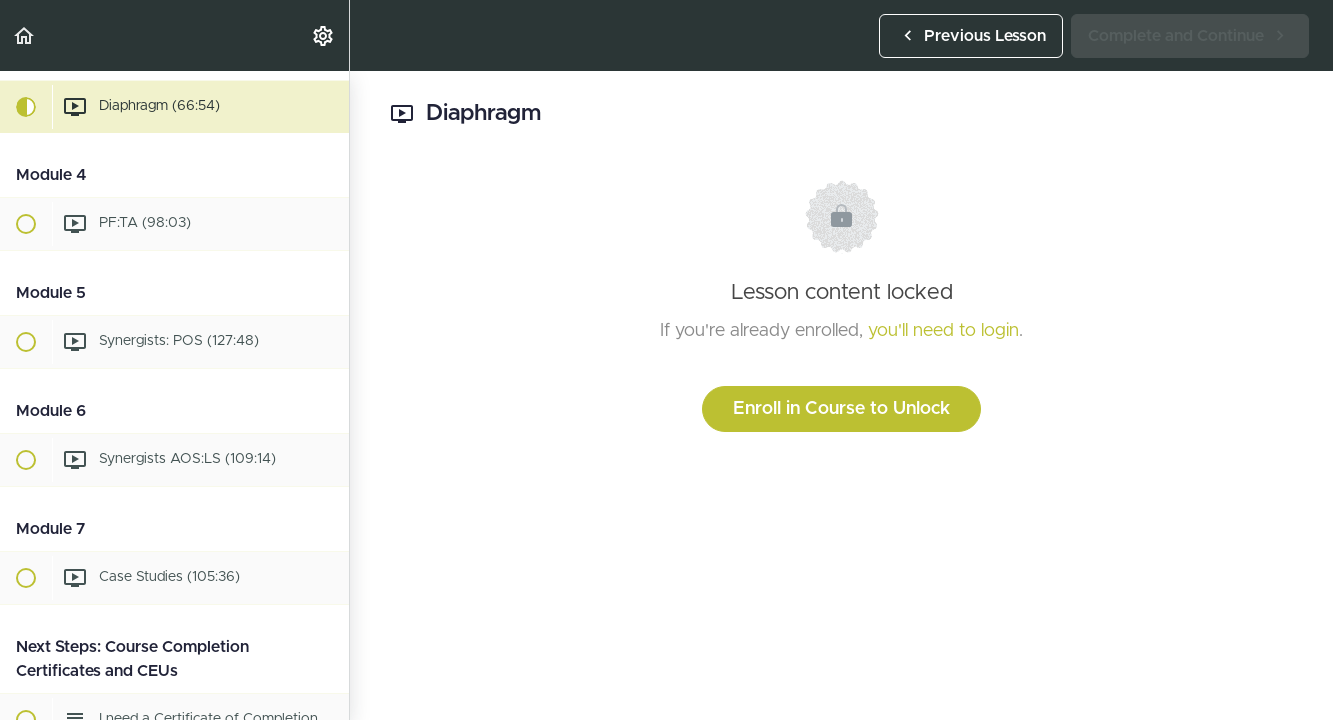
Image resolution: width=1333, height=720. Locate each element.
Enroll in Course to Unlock (841, 409)
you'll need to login (943, 331)
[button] (25, 35)
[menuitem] (324, 35)
